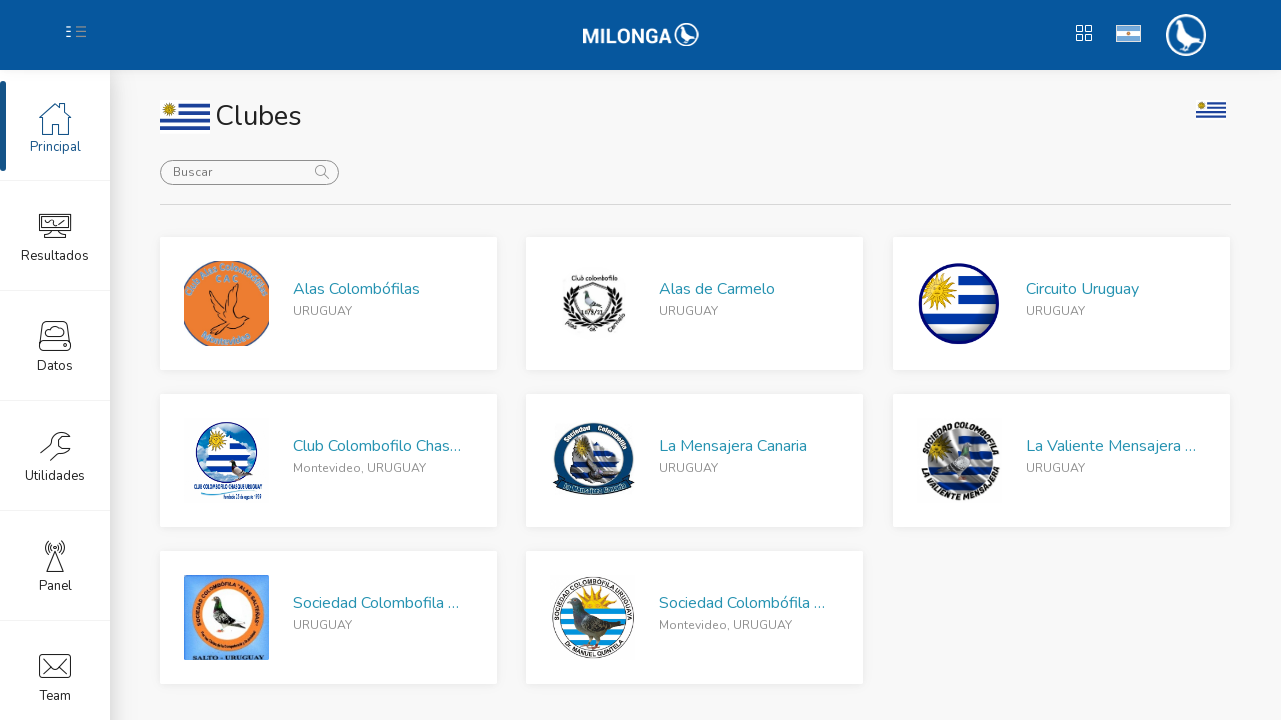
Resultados (55, 235)
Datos (55, 345)
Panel (55, 565)
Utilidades (55, 455)
